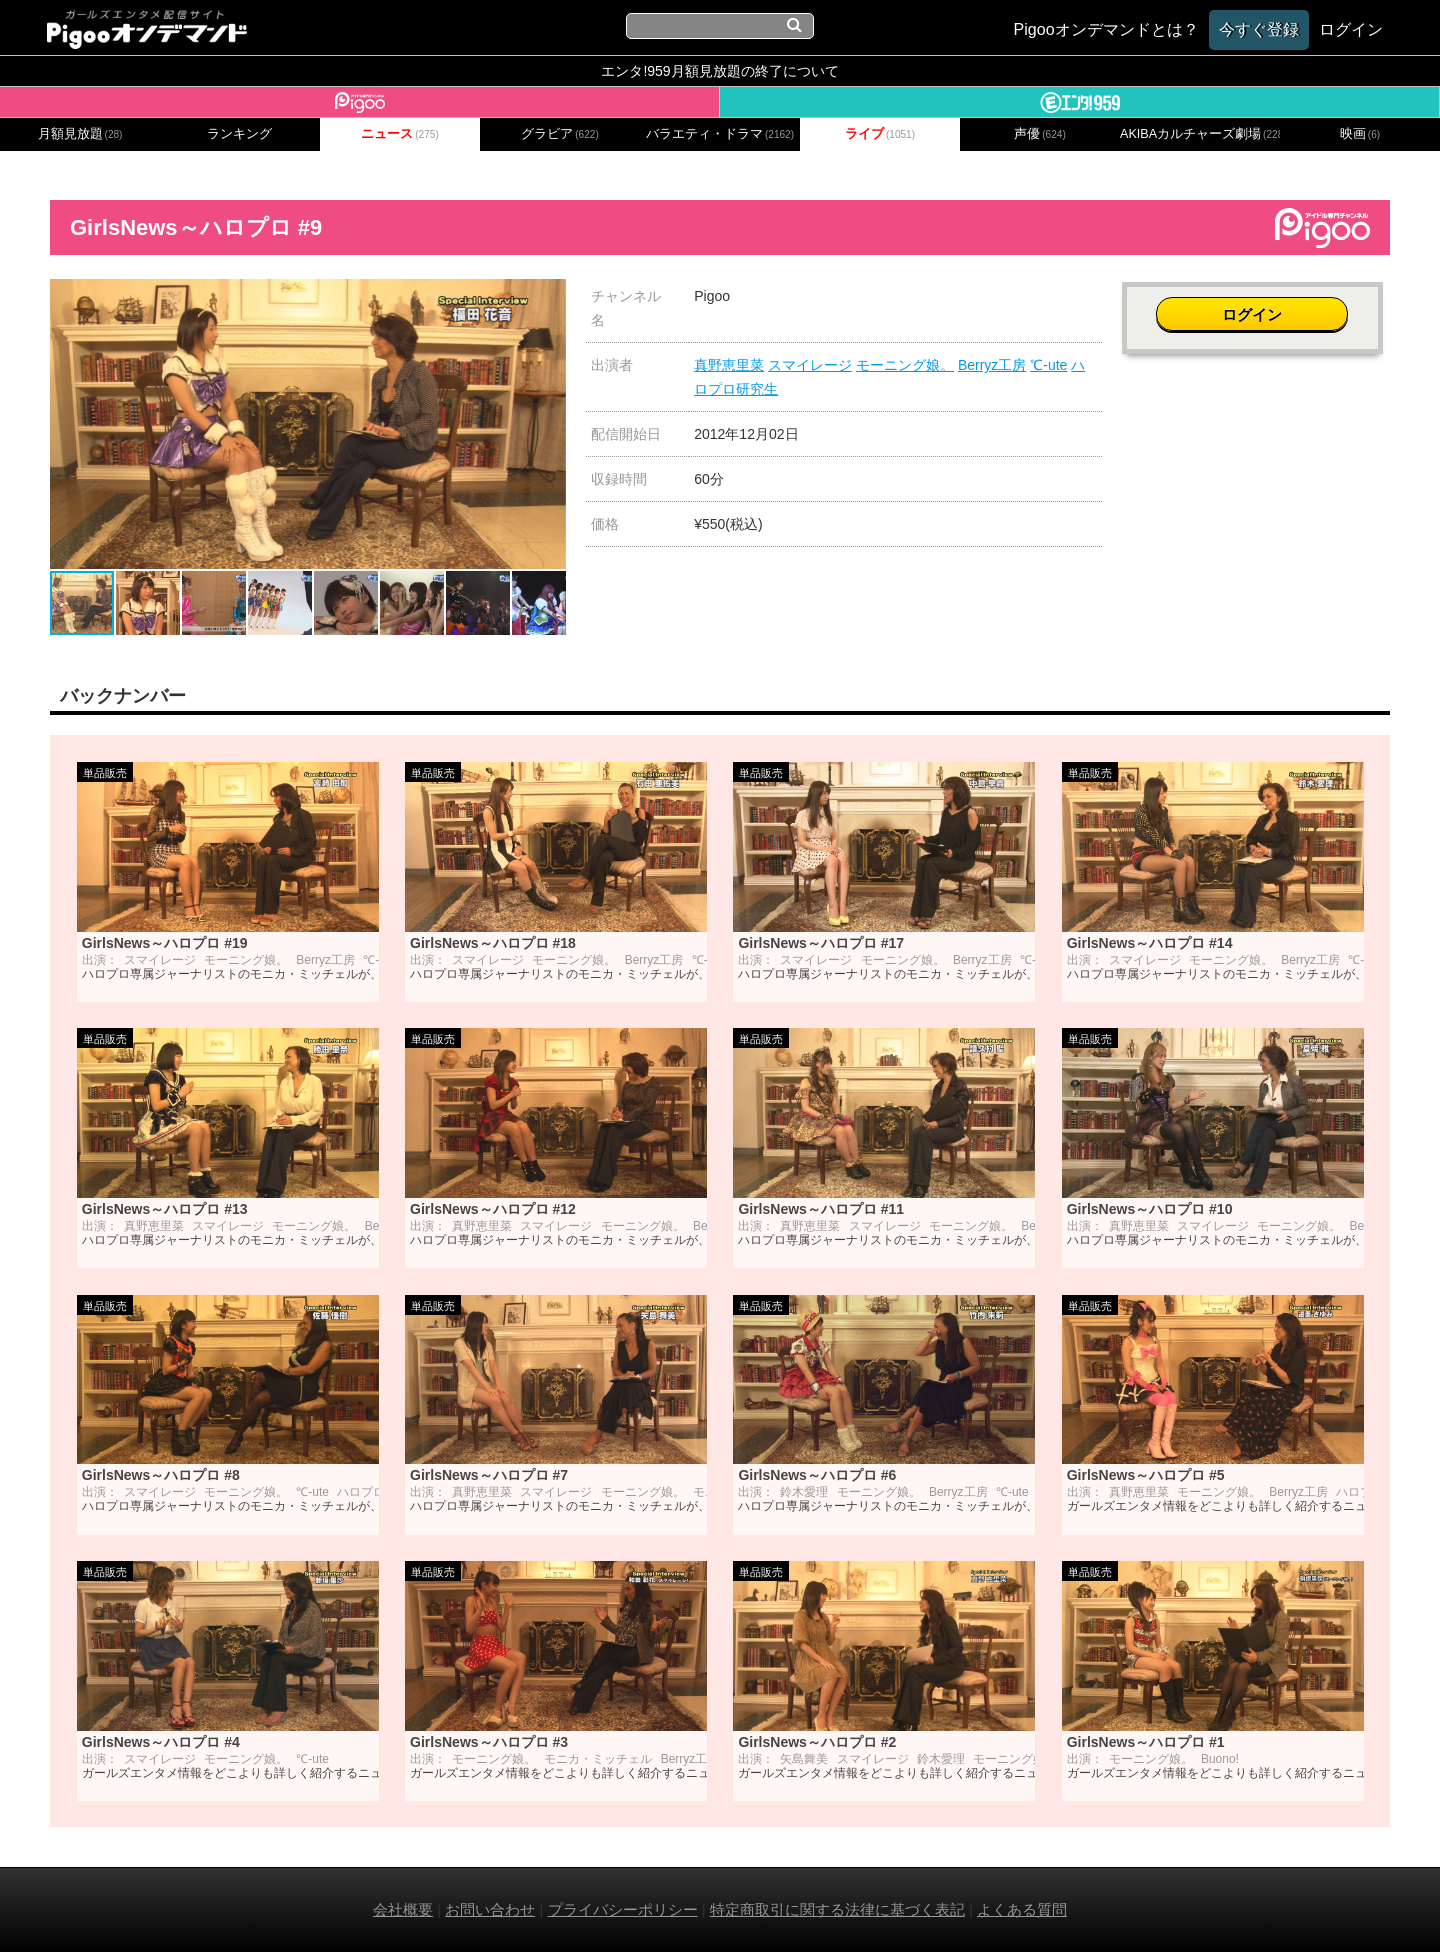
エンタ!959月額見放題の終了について (719, 71)
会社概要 (403, 1909)
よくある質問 (1022, 1909)
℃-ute (1048, 365)
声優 (1040, 134)
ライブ (880, 134)
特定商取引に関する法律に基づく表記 (837, 1909)
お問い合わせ (490, 1909)
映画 (1360, 134)
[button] (548, 297)
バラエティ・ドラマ (720, 134)
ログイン (1256, 306)
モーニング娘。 (905, 365)
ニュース (400, 134)
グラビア (560, 134)
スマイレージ (810, 365)
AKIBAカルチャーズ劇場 (1200, 134)
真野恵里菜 (729, 365)
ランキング (239, 134)
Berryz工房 (992, 365)
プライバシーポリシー (623, 1909)
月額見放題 (80, 134)
